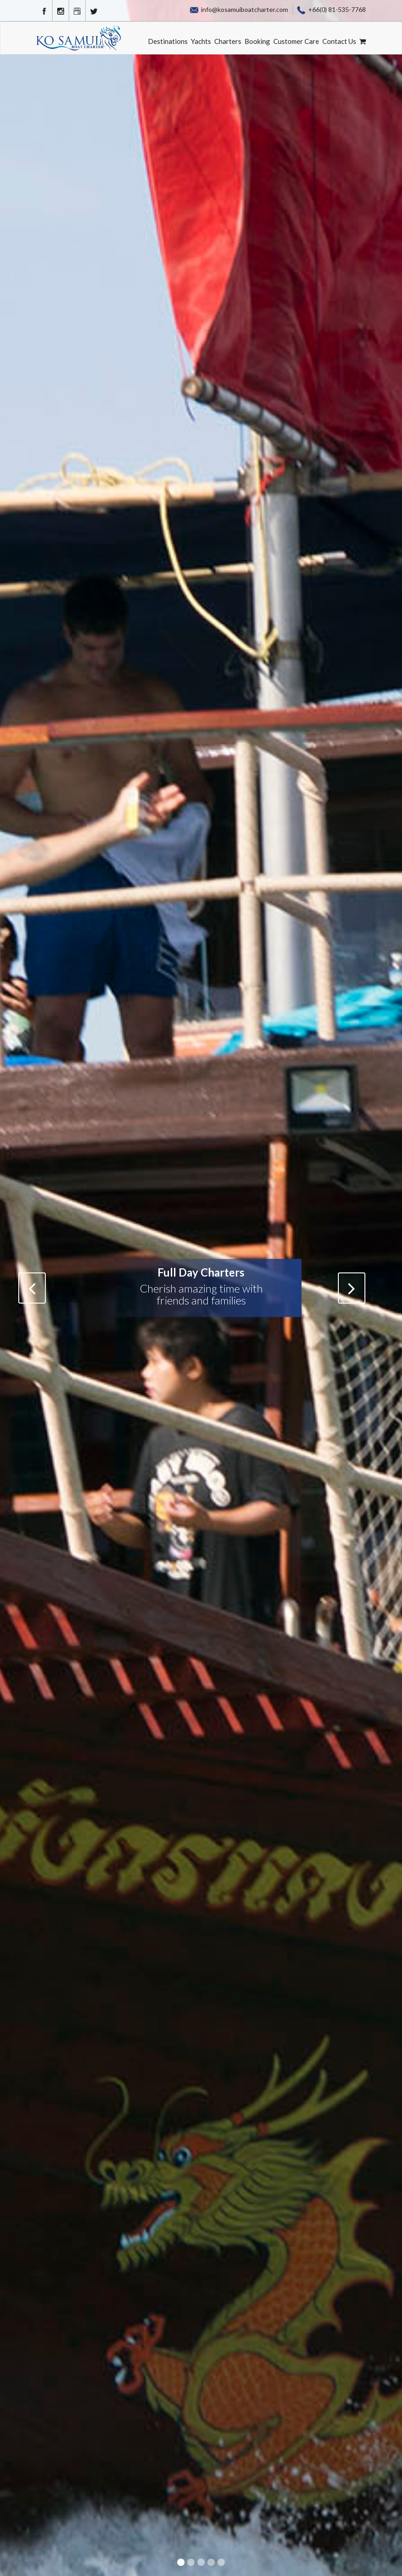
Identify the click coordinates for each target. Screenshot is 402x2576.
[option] (201, 1288)
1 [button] (181, 2563)
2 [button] (191, 2563)
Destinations (168, 41)
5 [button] (222, 2563)
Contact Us (339, 41)
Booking (257, 41)
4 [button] (212, 2563)
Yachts (201, 41)
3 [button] (201, 2563)
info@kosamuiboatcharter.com (239, 9)
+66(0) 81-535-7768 (331, 9)
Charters (227, 41)
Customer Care (296, 41)
